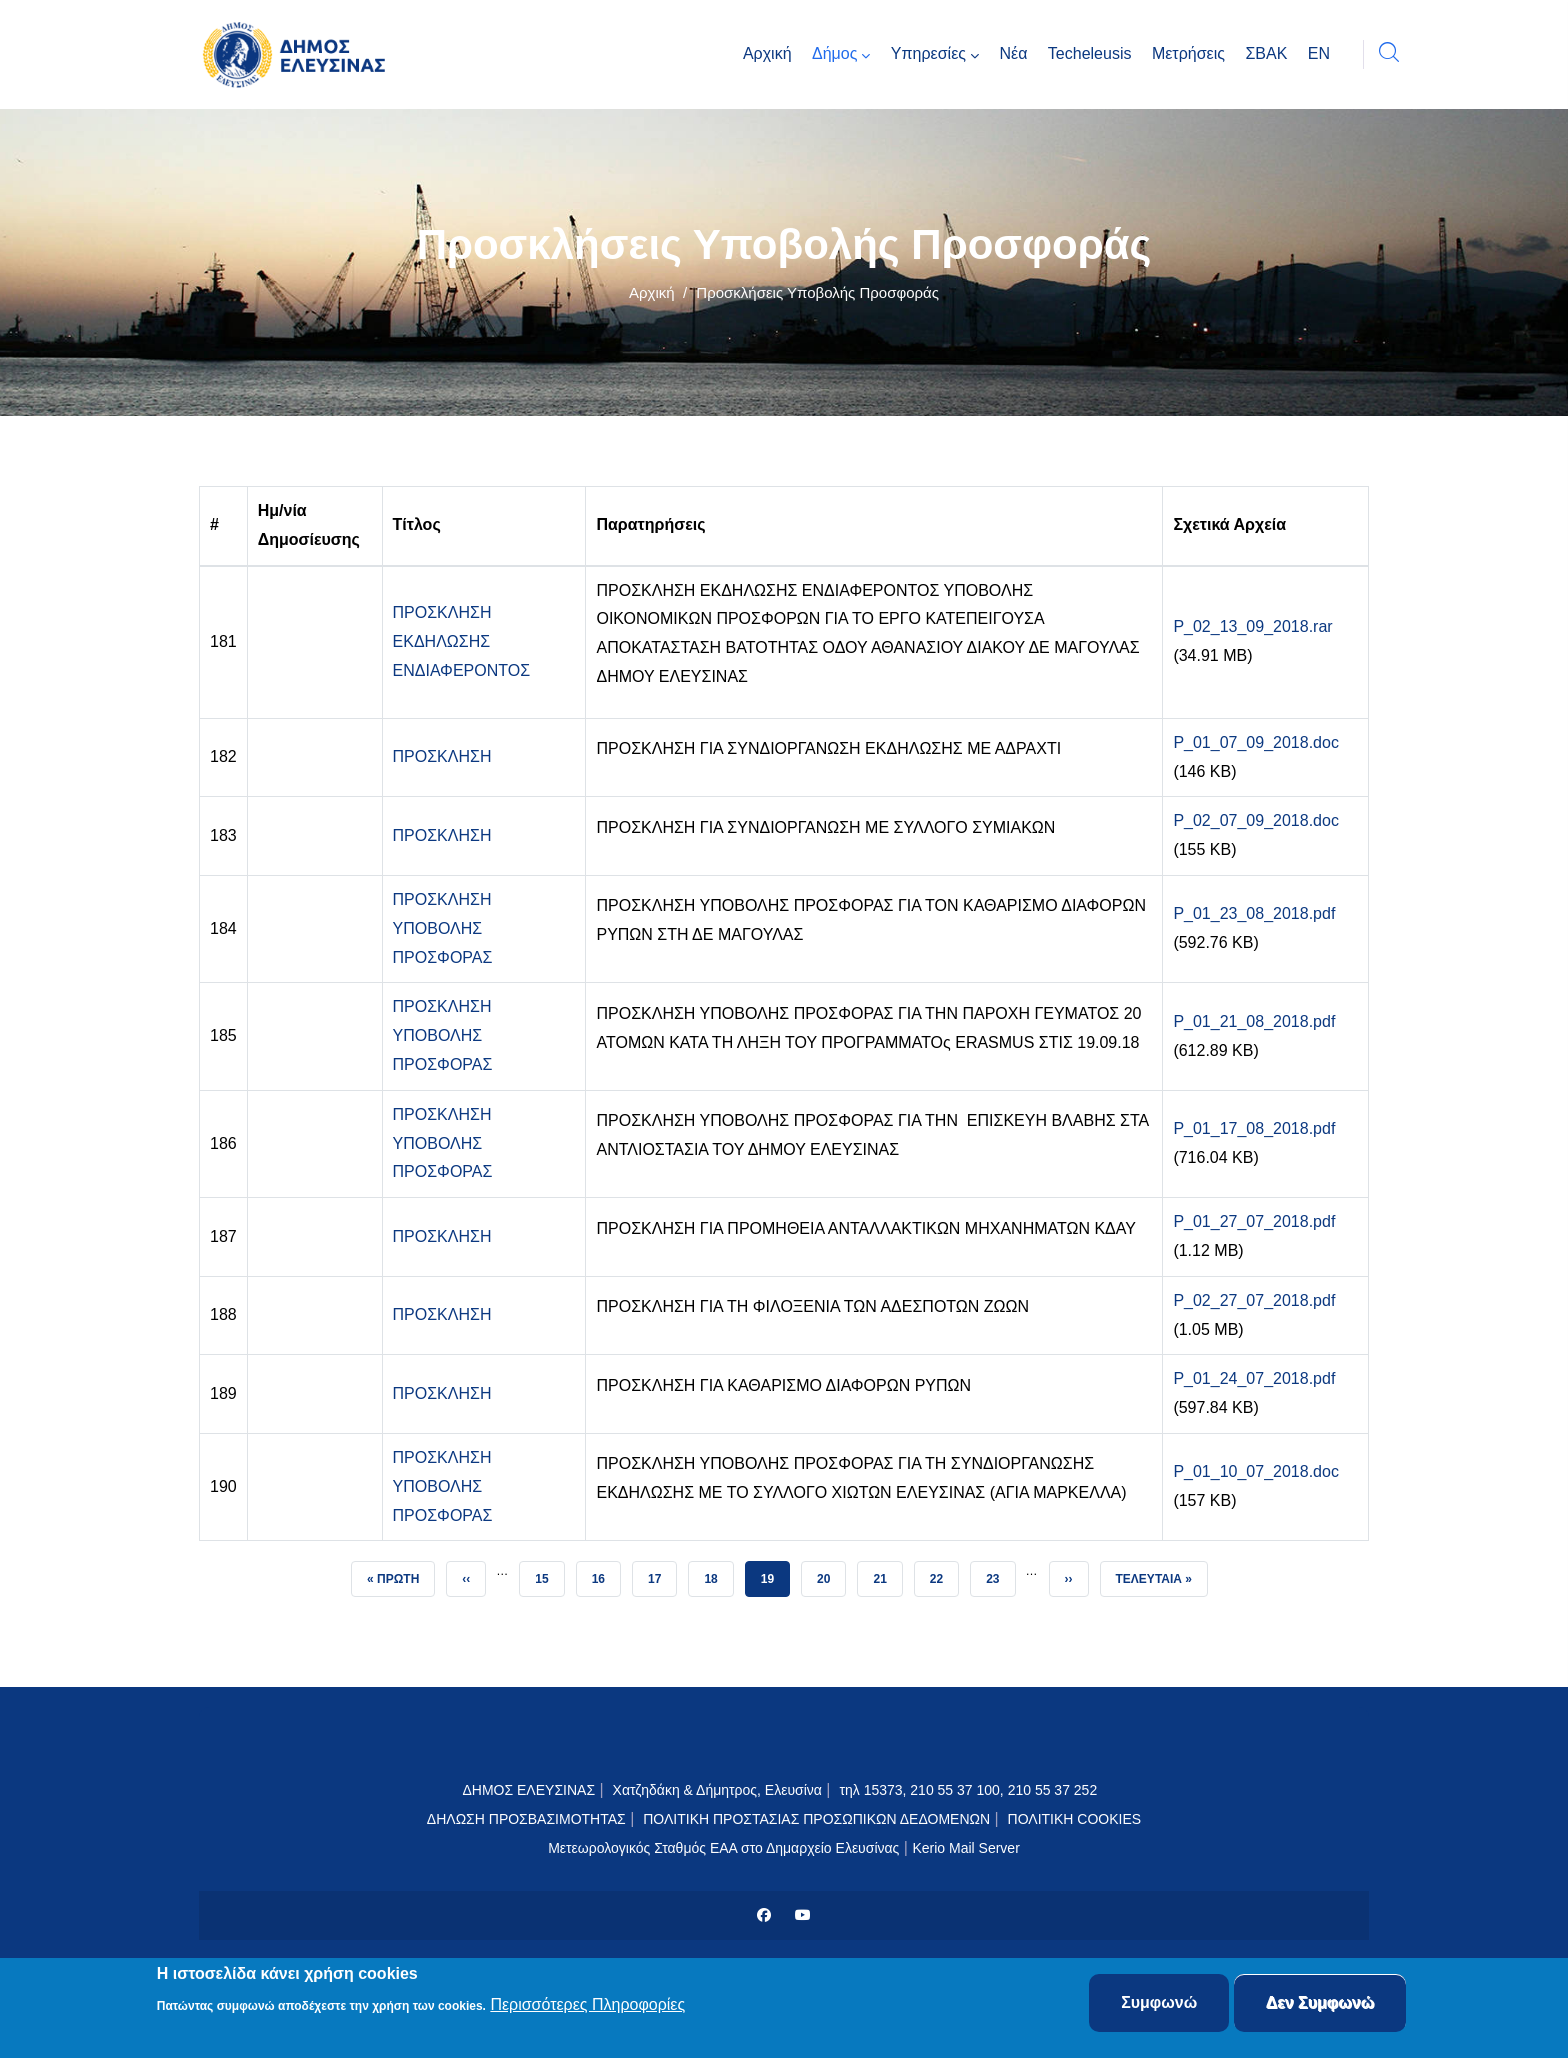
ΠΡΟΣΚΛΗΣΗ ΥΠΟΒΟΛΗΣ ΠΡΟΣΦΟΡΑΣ (443, 928)
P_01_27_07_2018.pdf (1254, 1221)
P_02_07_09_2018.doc (1256, 820)
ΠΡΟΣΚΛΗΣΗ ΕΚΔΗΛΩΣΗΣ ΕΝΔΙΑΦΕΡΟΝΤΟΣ (462, 641)
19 (775, 1573)
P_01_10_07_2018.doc (1256, 1471)
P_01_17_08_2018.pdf (1254, 1128)
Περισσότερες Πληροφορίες (587, 2005)
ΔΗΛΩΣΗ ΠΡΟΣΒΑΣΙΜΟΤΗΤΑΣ (526, 1819)
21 (887, 1573)
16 (606, 1573)
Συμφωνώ (1159, 2004)
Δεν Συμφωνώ (1320, 2004)
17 (662, 1573)
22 (944, 1573)
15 (549, 1573)
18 (718, 1573)
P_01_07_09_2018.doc (1256, 742)
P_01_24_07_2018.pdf (1254, 1378)
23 (1000, 1573)
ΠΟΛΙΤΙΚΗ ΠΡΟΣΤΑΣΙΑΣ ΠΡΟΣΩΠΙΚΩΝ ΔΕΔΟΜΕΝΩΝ (816, 1819)
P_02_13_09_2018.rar (1252, 626)
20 (831, 1573)
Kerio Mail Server (965, 1848)
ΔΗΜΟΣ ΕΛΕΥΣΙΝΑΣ (528, 1790)
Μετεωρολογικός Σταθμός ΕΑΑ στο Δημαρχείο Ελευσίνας (723, 1848)
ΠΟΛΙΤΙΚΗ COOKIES (1075, 1819)
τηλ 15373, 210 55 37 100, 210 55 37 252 (970, 1790)
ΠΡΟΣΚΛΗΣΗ (442, 756)
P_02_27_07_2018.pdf (1254, 1300)
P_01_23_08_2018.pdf (1254, 913)
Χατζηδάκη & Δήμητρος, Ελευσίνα (717, 1790)
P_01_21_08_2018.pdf (1254, 1021)
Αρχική (652, 292)
